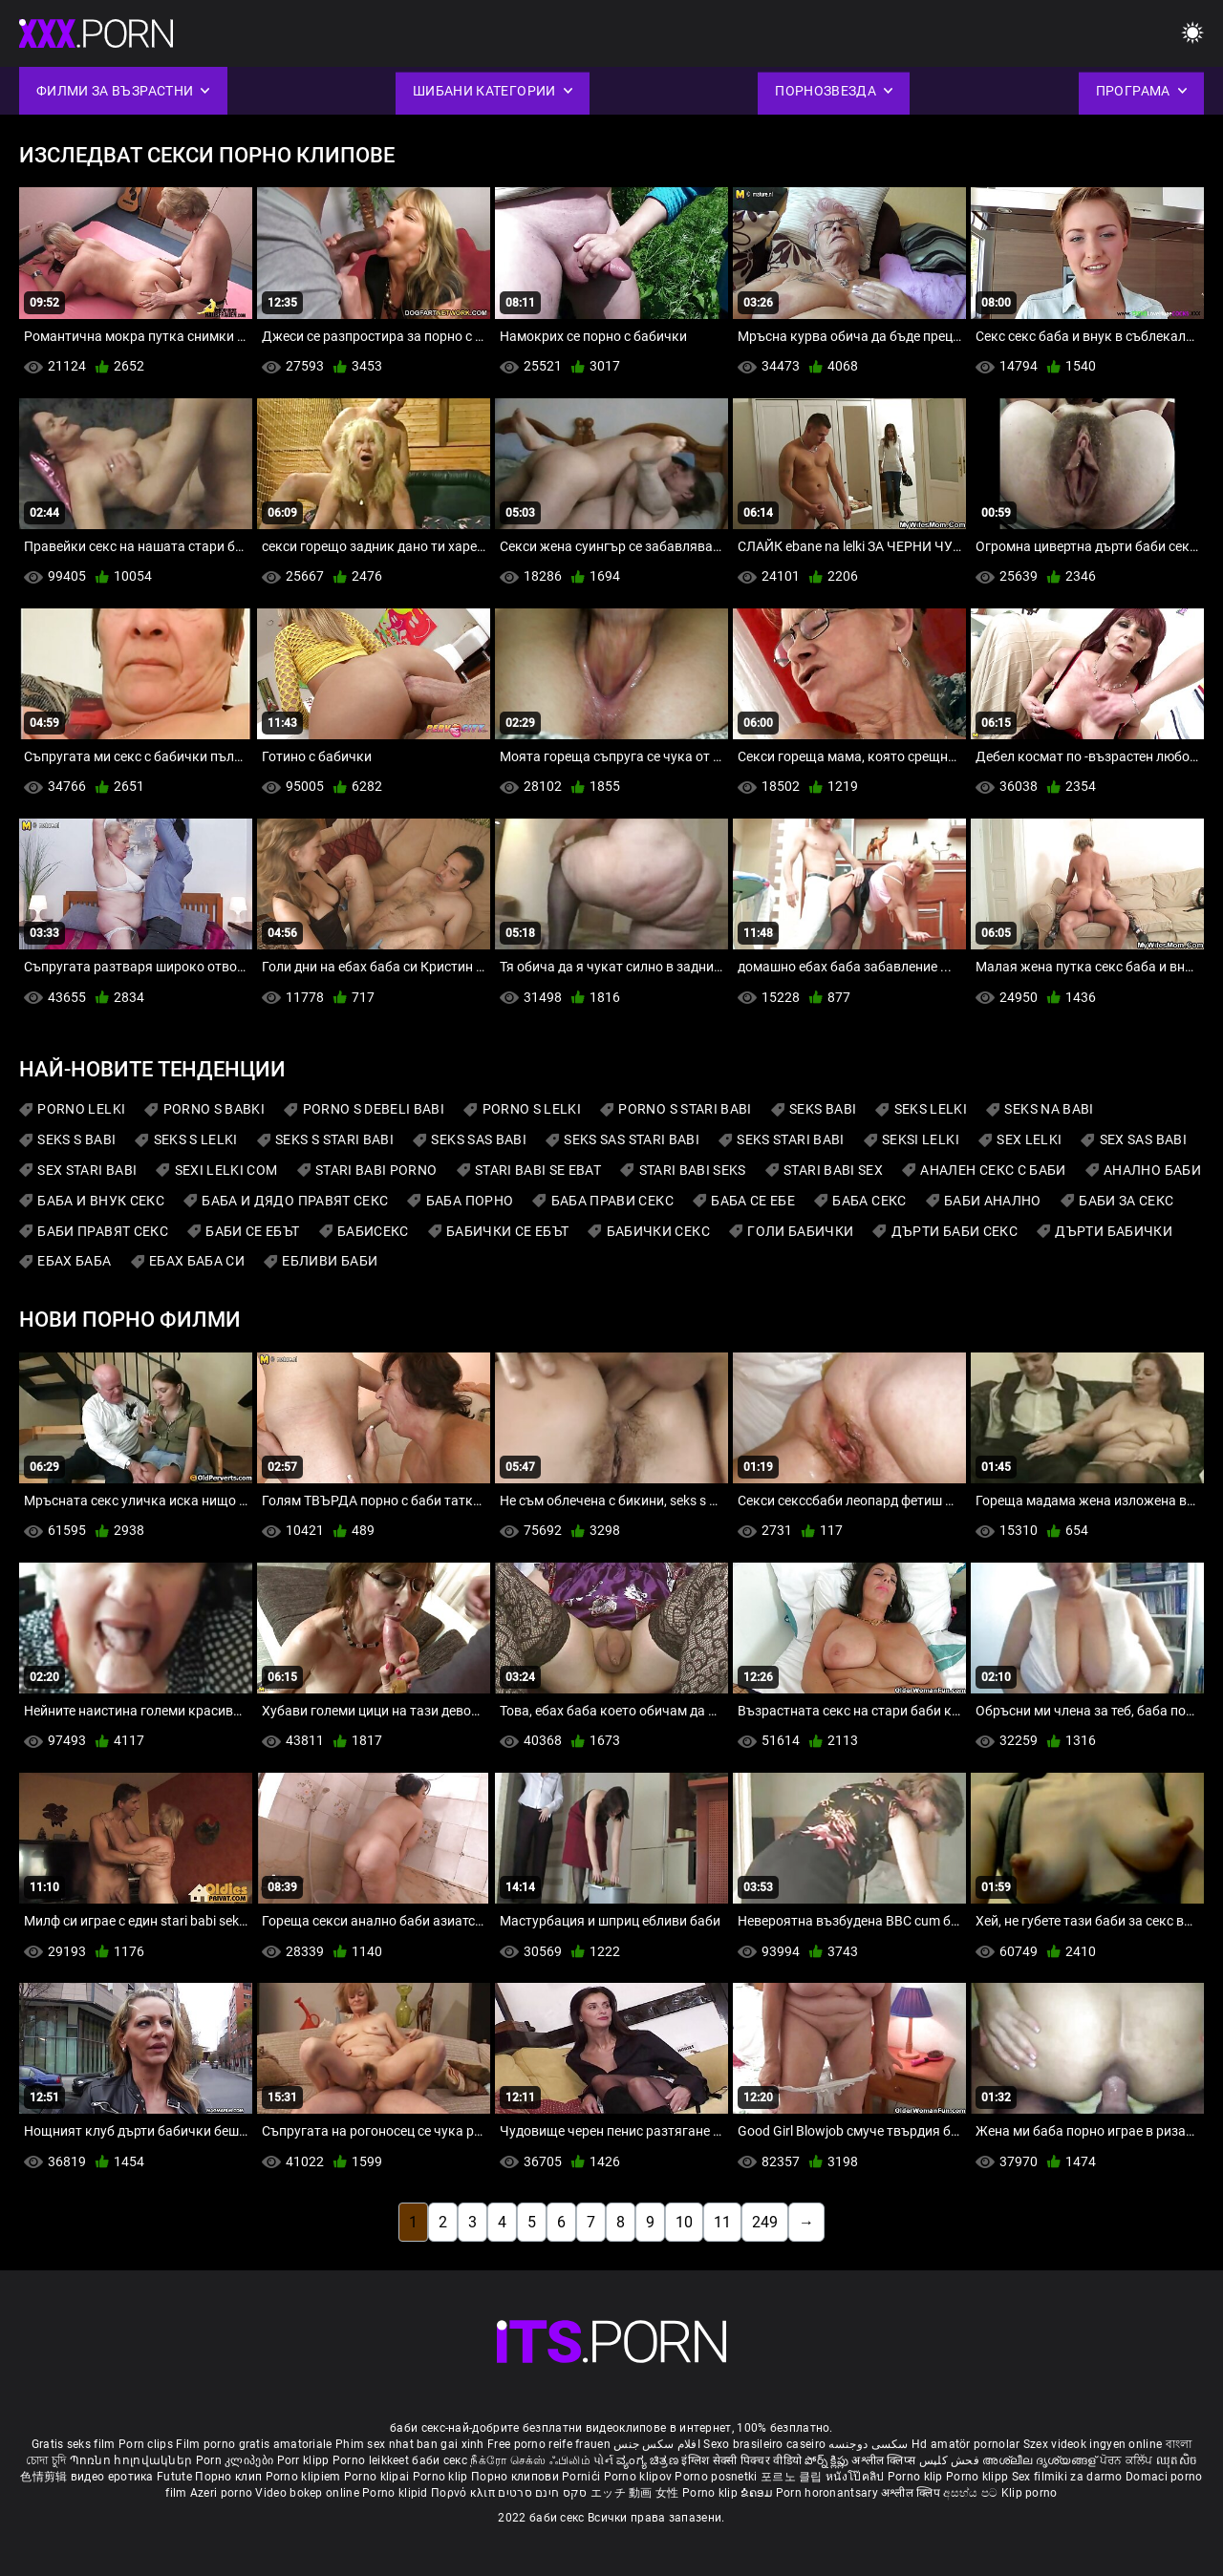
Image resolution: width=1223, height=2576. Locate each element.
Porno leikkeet (373, 2460)
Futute (174, 2476)
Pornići (582, 2476)
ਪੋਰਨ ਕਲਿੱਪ (1128, 2460)
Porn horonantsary (828, 2493)
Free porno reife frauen (549, 2444)
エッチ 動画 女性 (634, 2493)
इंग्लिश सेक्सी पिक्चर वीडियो (741, 2460)
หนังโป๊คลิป (857, 2476)
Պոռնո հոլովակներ (133, 2460)
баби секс (439, 2460)
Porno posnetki (718, 2476)
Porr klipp (305, 2460)
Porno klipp (979, 2476)
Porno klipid (396, 2493)
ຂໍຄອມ (758, 2493)
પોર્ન (603, 2460)
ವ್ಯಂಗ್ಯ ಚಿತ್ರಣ (648, 2460)
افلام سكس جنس (656, 2444)
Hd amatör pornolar (965, 2444)
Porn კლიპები (236, 2460)
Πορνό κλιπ (464, 2493)
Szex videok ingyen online (1093, 2444)
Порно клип (230, 2476)
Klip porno (1029, 2493)
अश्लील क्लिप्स (884, 2460)
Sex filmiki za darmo (1067, 2476)
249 (765, 2222)
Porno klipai (378, 2476)
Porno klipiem (305, 2476)
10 (684, 2222)
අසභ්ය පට (971, 2493)
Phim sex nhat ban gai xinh (409, 2444)
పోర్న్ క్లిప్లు (828, 2460)
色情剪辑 (45, 2476)
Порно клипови (516, 2476)
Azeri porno (223, 2493)
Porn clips (147, 2444)
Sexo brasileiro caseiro (764, 2444)
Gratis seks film (74, 2444)
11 (722, 2222)
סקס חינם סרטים (542, 2493)
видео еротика (112, 2476)
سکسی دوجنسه (868, 2444)
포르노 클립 (793, 2476)
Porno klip (442, 2476)
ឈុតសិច (1176, 2460)
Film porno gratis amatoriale (254, 2444)
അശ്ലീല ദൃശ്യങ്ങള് (1040, 2460)
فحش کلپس (951, 2460)
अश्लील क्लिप (912, 2493)
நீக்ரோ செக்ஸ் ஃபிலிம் (530, 2460)
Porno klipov (640, 2476)
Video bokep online (306, 2493)
